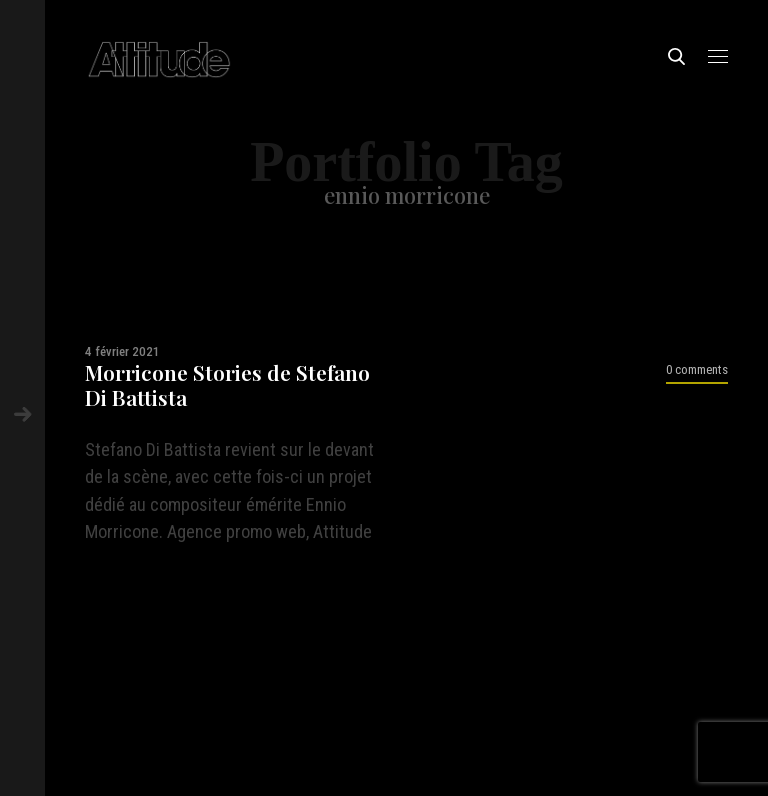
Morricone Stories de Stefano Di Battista (227, 385)
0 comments (697, 369)
